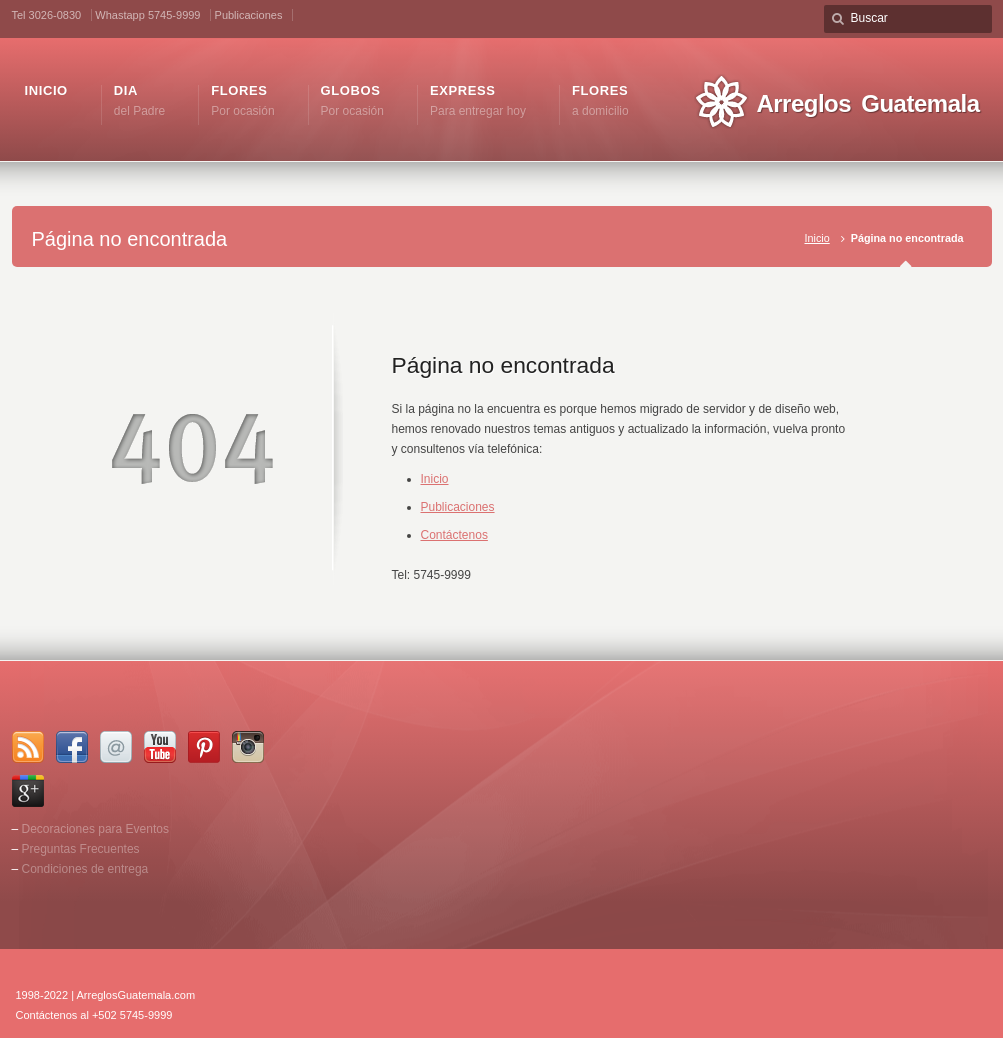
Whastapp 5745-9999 (147, 15)
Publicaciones (249, 15)
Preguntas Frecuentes (81, 849)
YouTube (160, 747)
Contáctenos (454, 535)
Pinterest (204, 747)
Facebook (72, 747)
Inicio (816, 238)
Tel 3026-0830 (47, 15)
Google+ (28, 791)
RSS (28, 747)
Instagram (248, 747)
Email (116, 747)
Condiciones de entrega (85, 869)
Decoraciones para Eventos (95, 829)
